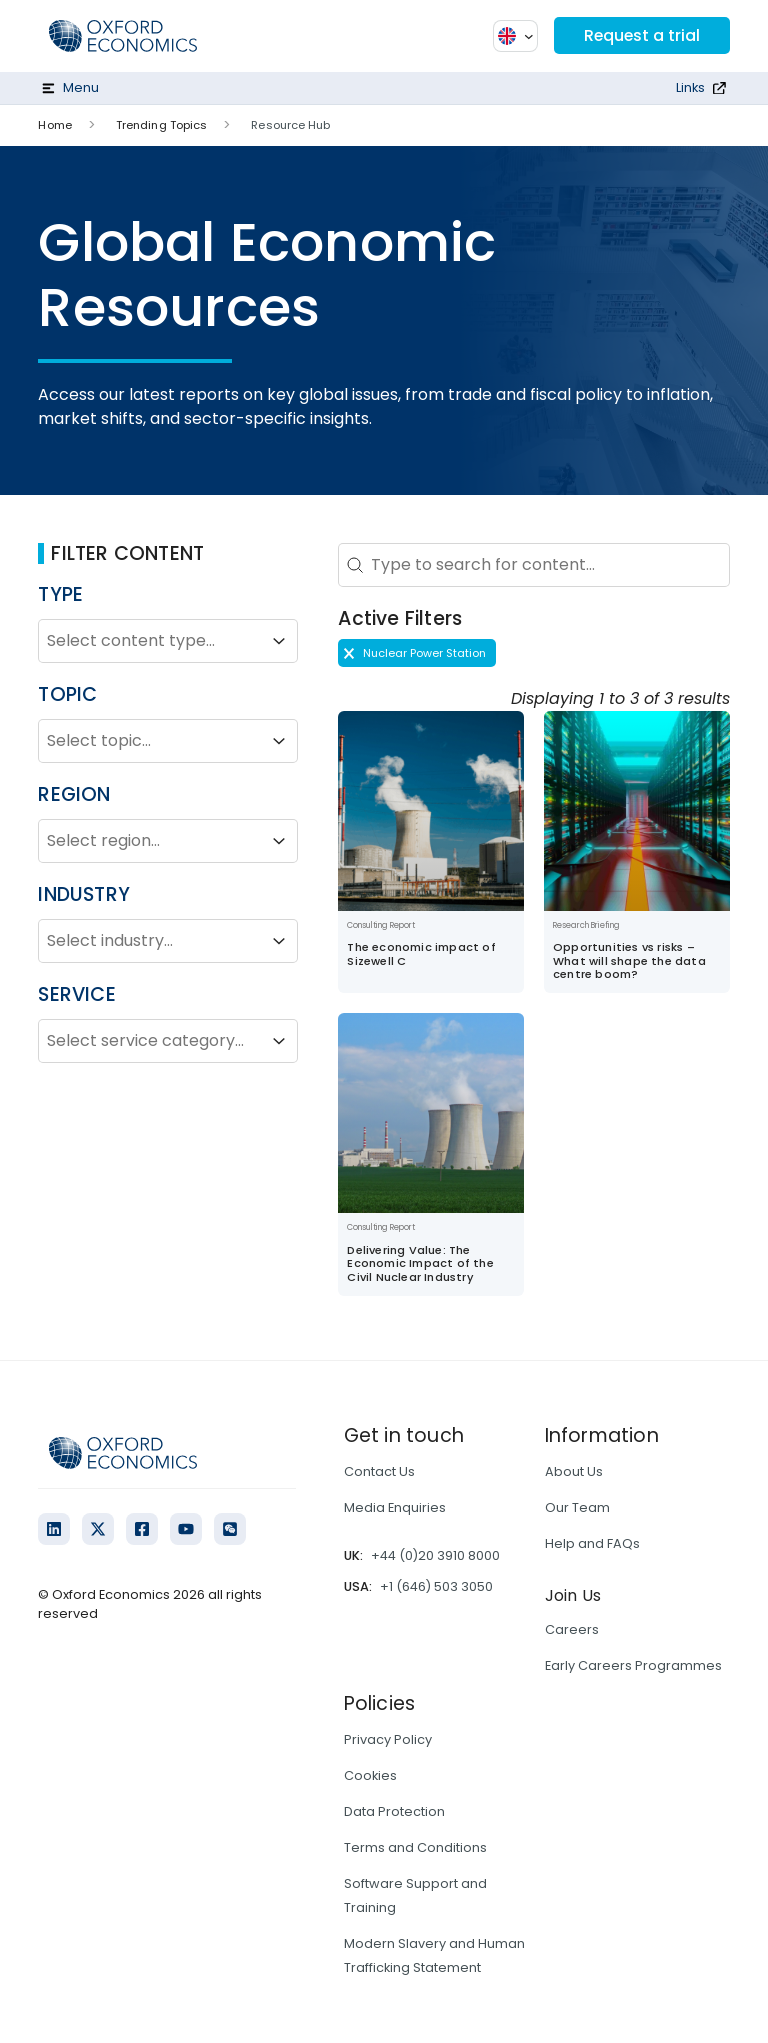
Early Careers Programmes (633, 1665)
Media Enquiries (395, 1507)
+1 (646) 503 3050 (436, 1586)
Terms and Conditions (415, 1847)
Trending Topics (162, 125)
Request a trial (641, 35)
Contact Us (379, 1471)
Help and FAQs (592, 1543)
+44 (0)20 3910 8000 (435, 1555)
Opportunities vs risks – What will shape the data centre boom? (629, 960)
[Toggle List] (279, 641)
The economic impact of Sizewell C (421, 953)
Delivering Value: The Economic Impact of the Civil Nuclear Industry (420, 1263)
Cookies (370, 1775)
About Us (574, 1471)
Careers (572, 1629)
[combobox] (150, 641)
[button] (417, 653)
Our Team (577, 1507)
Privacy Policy (388, 1739)
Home (54, 125)
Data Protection (394, 1811)
